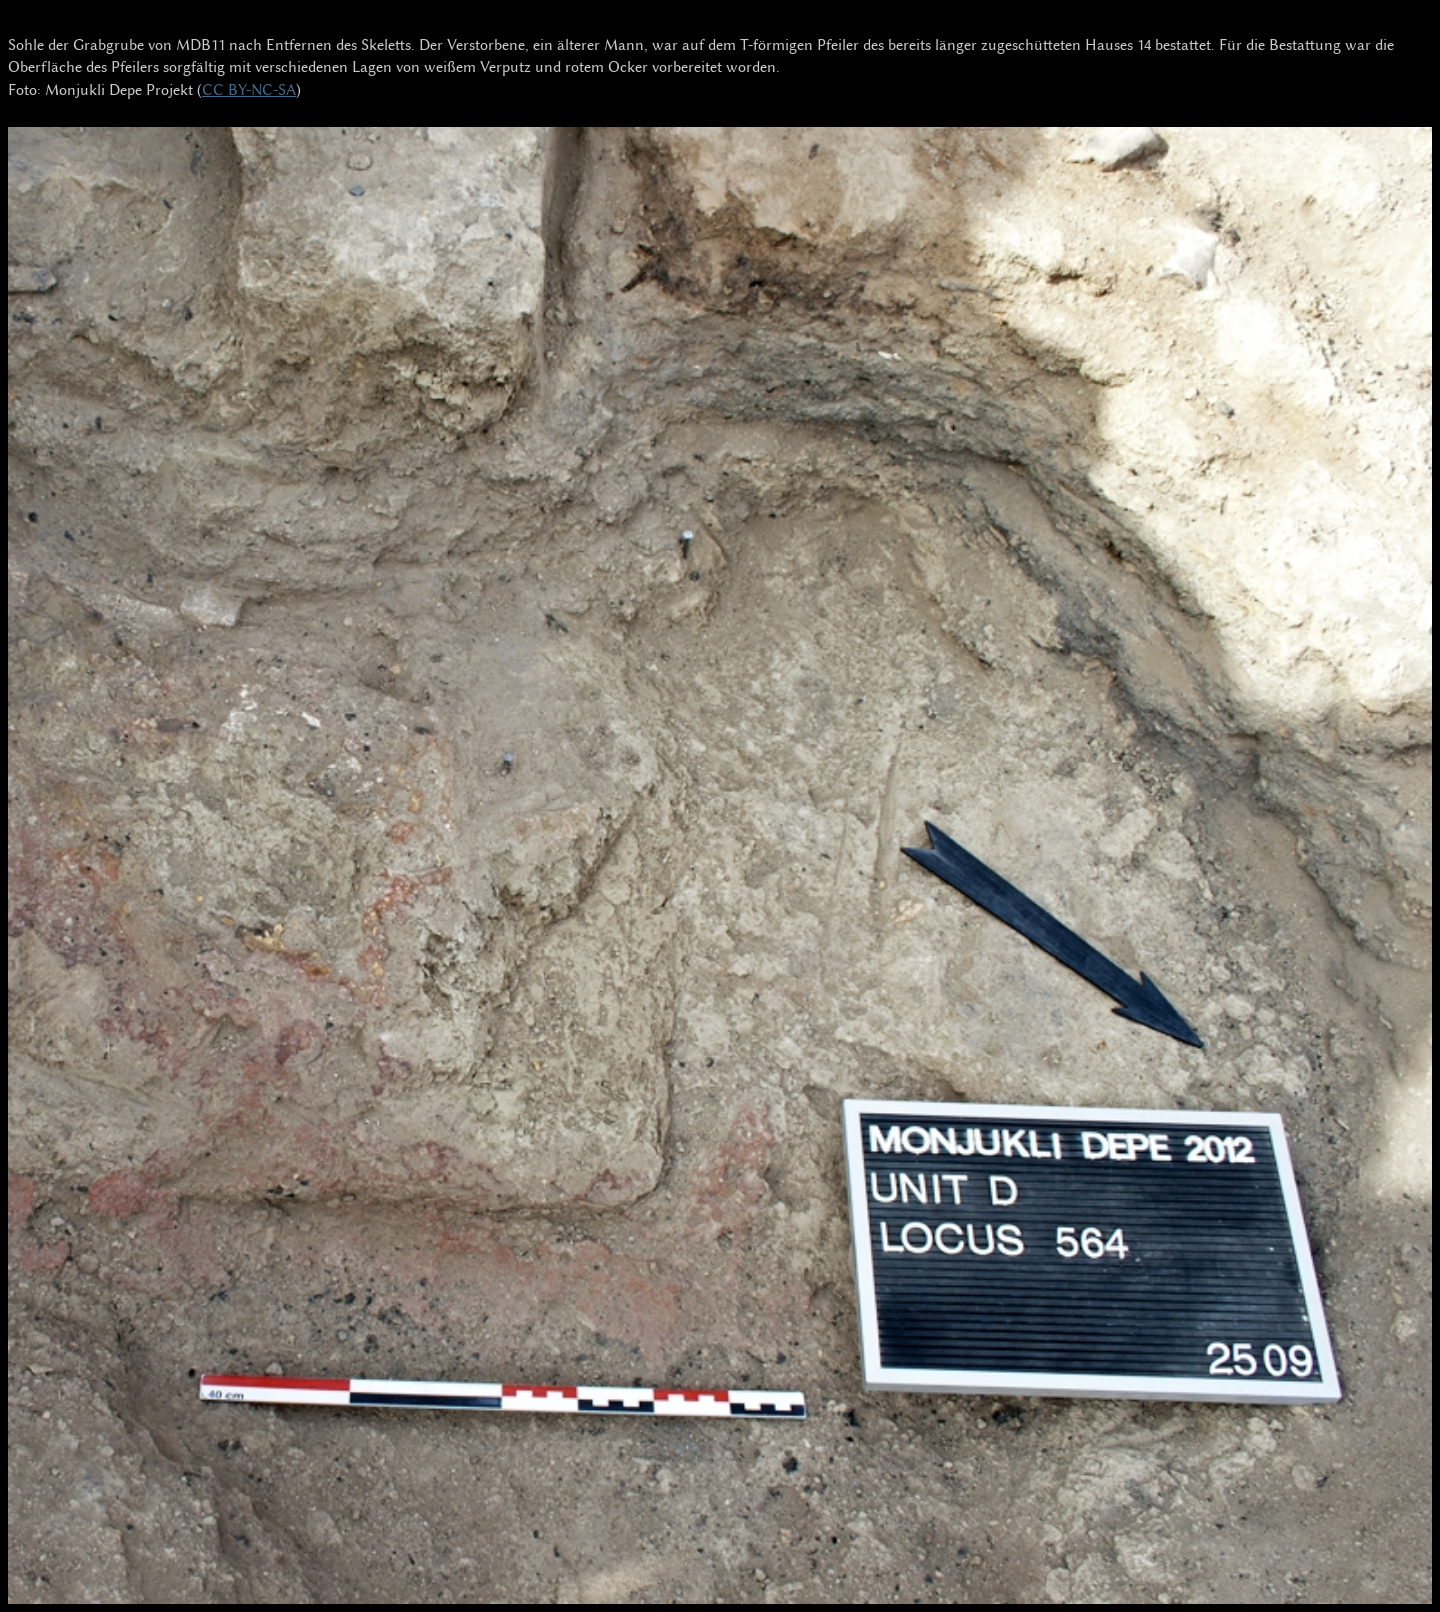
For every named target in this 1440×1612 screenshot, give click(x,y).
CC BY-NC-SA (249, 90)
